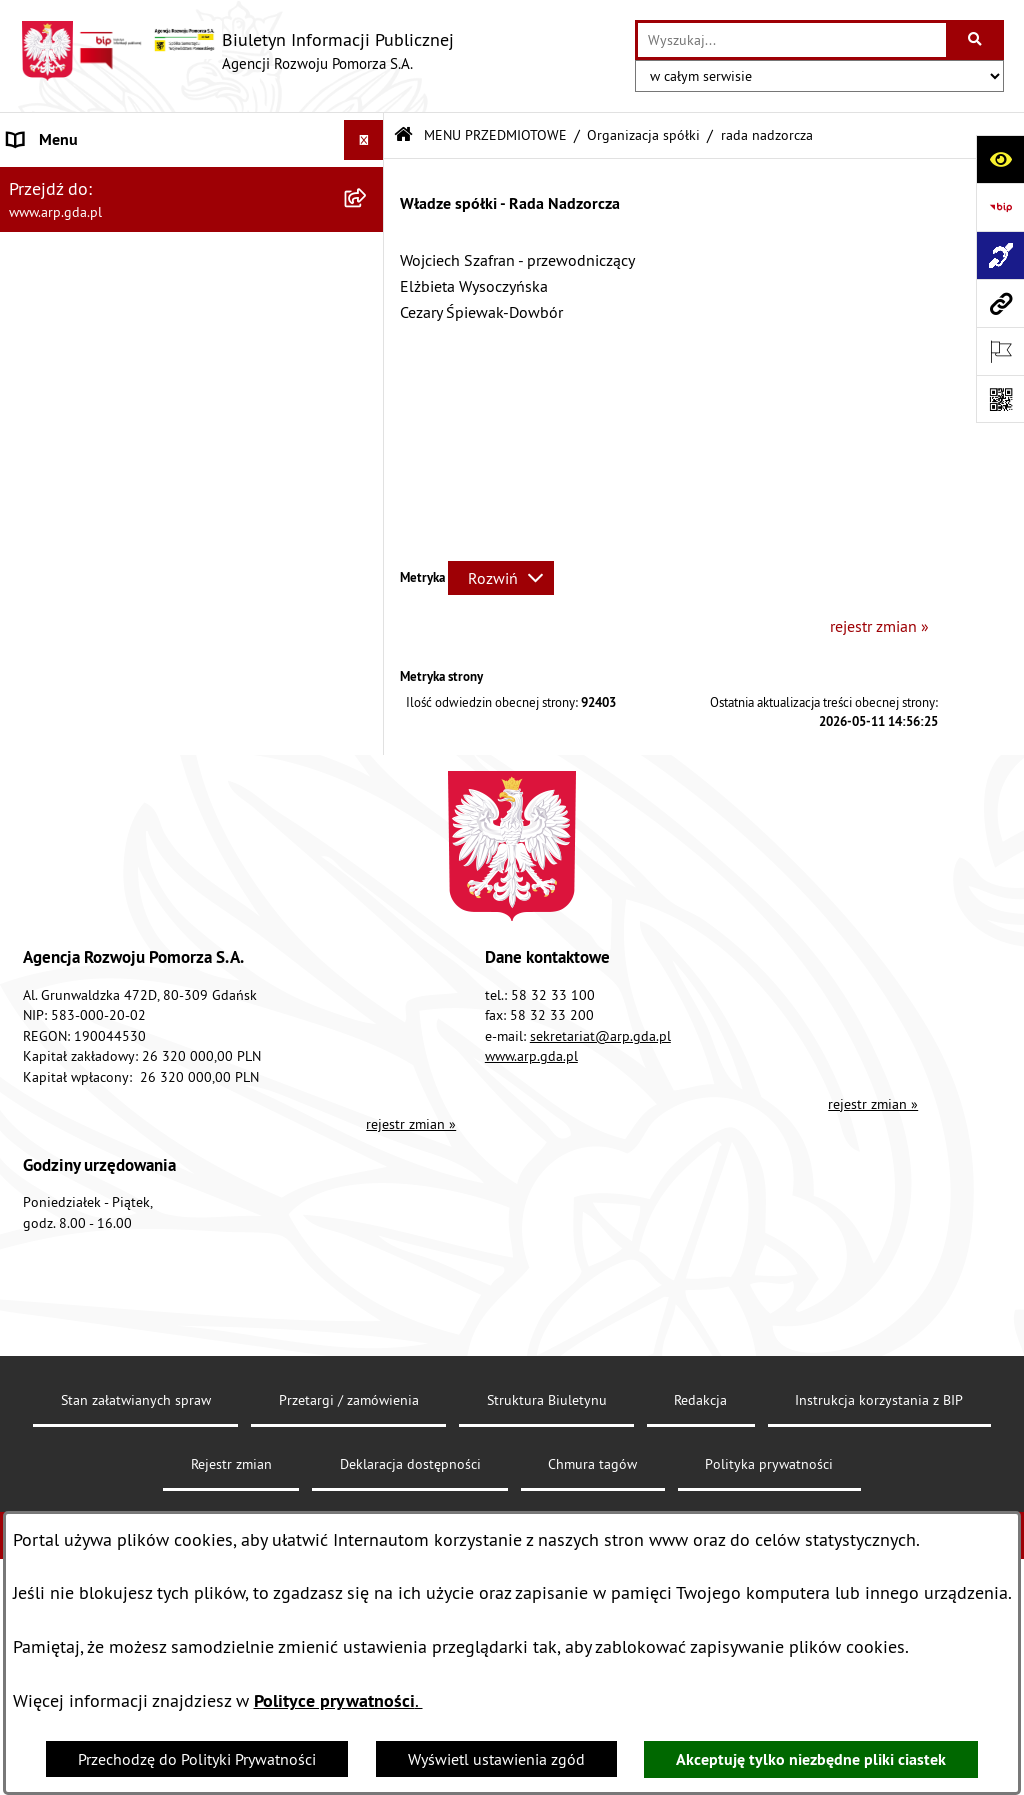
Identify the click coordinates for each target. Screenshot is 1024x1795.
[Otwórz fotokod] (1000, 399)
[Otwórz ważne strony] (1000, 351)
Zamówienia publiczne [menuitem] (85, 1026)
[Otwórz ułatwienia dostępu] (1000, 159)
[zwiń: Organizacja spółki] (368, 496)
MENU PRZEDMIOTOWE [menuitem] (89, 338)
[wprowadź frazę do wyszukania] (792, 40)
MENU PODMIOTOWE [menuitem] (81, 180)
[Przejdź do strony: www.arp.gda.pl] (1000, 303)
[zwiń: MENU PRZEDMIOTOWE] (368, 338)
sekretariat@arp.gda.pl (600, 1439)
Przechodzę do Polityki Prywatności (197, 1759)
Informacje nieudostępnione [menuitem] (104, 1066)
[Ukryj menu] (364, 140)
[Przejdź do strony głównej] (237, 51)
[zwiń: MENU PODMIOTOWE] (368, 180)
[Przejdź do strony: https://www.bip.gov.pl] (1000, 207)
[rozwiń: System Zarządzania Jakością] (368, 867)
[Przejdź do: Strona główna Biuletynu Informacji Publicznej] (403, 135)
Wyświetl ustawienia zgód (496, 1759)
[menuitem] (192, 232)
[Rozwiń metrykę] (501, 578)
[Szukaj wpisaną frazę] (976, 40)
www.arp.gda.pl (531, 1459)
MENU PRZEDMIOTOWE (495, 135)
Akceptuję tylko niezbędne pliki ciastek (811, 1759)
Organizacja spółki (643, 135)
